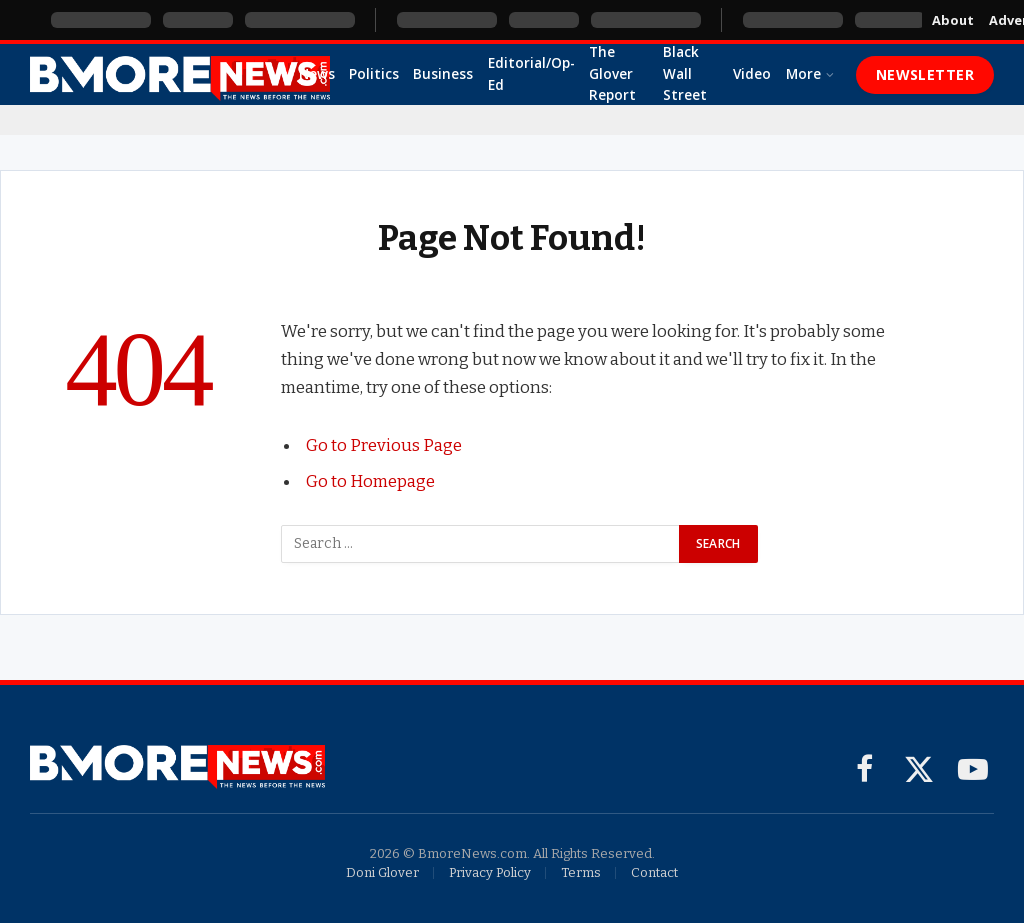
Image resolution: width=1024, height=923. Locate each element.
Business (443, 74)
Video (752, 74)
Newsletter (925, 74)
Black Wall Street (685, 74)
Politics (374, 74)
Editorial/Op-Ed (531, 74)
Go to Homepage (370, 481)
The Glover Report (612, 74)
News (317, 74)
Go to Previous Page (384, 445)
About (953, 20)
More (803, 74)
